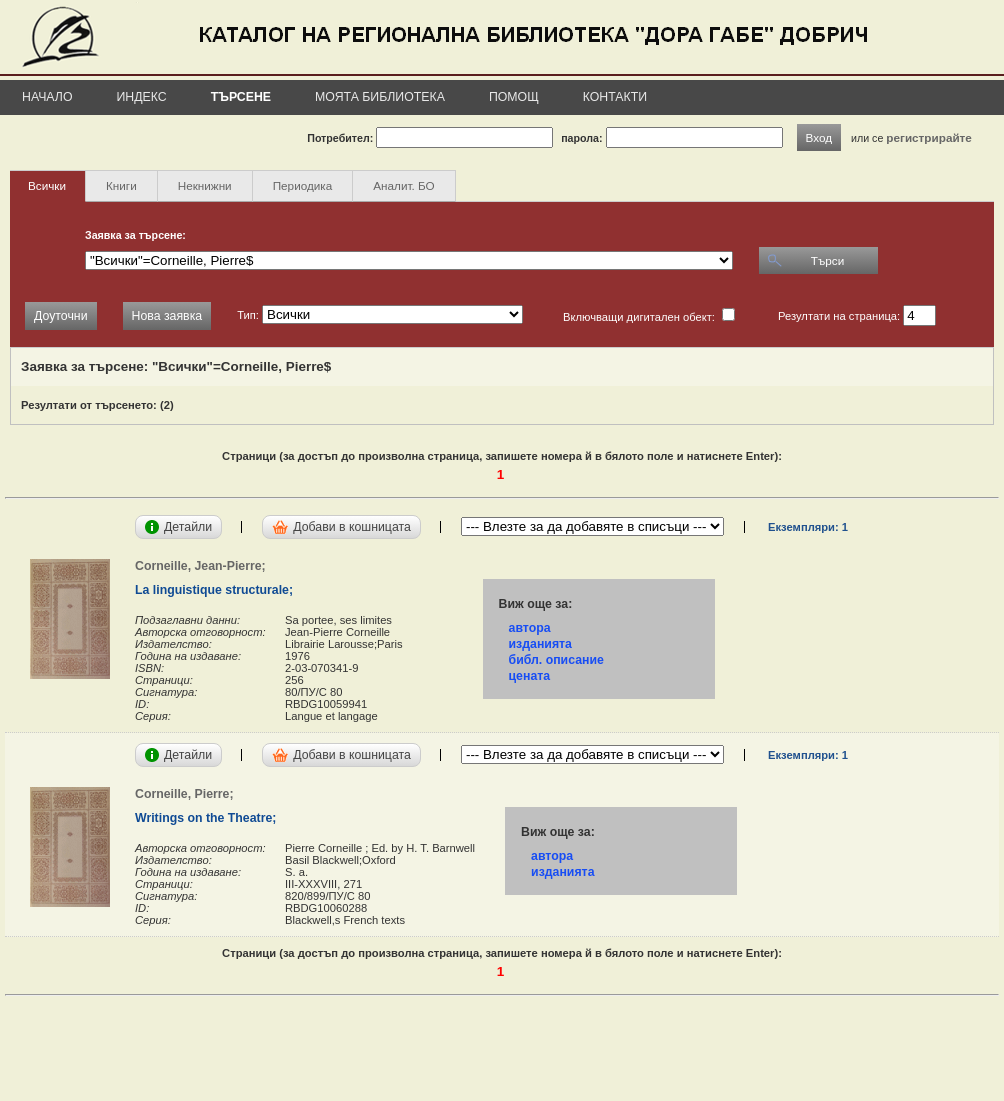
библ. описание (556, 660)
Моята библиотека (380, 97)
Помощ (514, 97)
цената (530, 676)
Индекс (142, 97)
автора (530, 628)
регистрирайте (929, 137)
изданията (540, 644)
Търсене (241, 97)
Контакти (615, 97)
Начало (47, 97)
